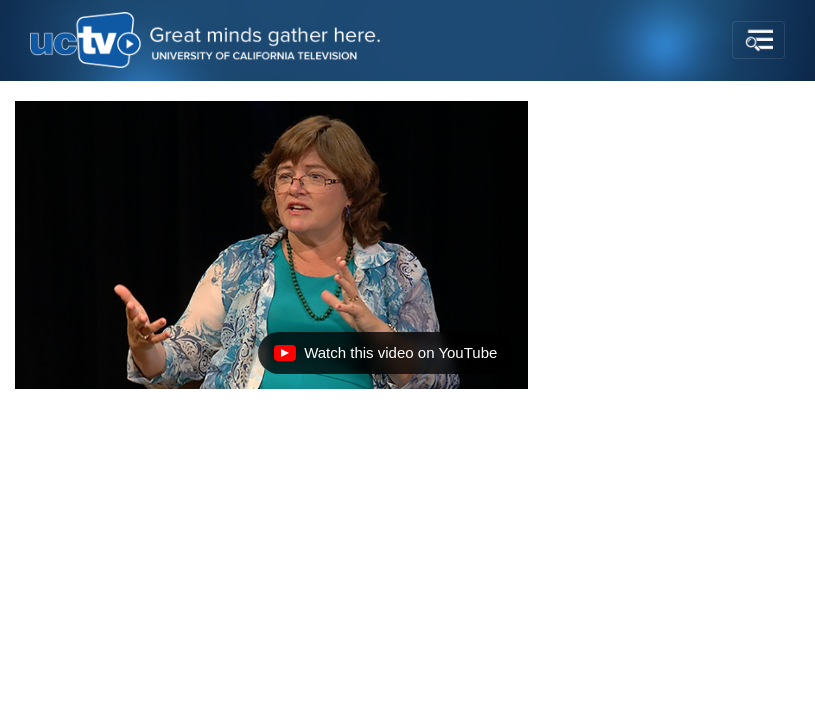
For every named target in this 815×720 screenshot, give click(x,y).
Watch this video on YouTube (385, 358)
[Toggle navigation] (758, 40)
